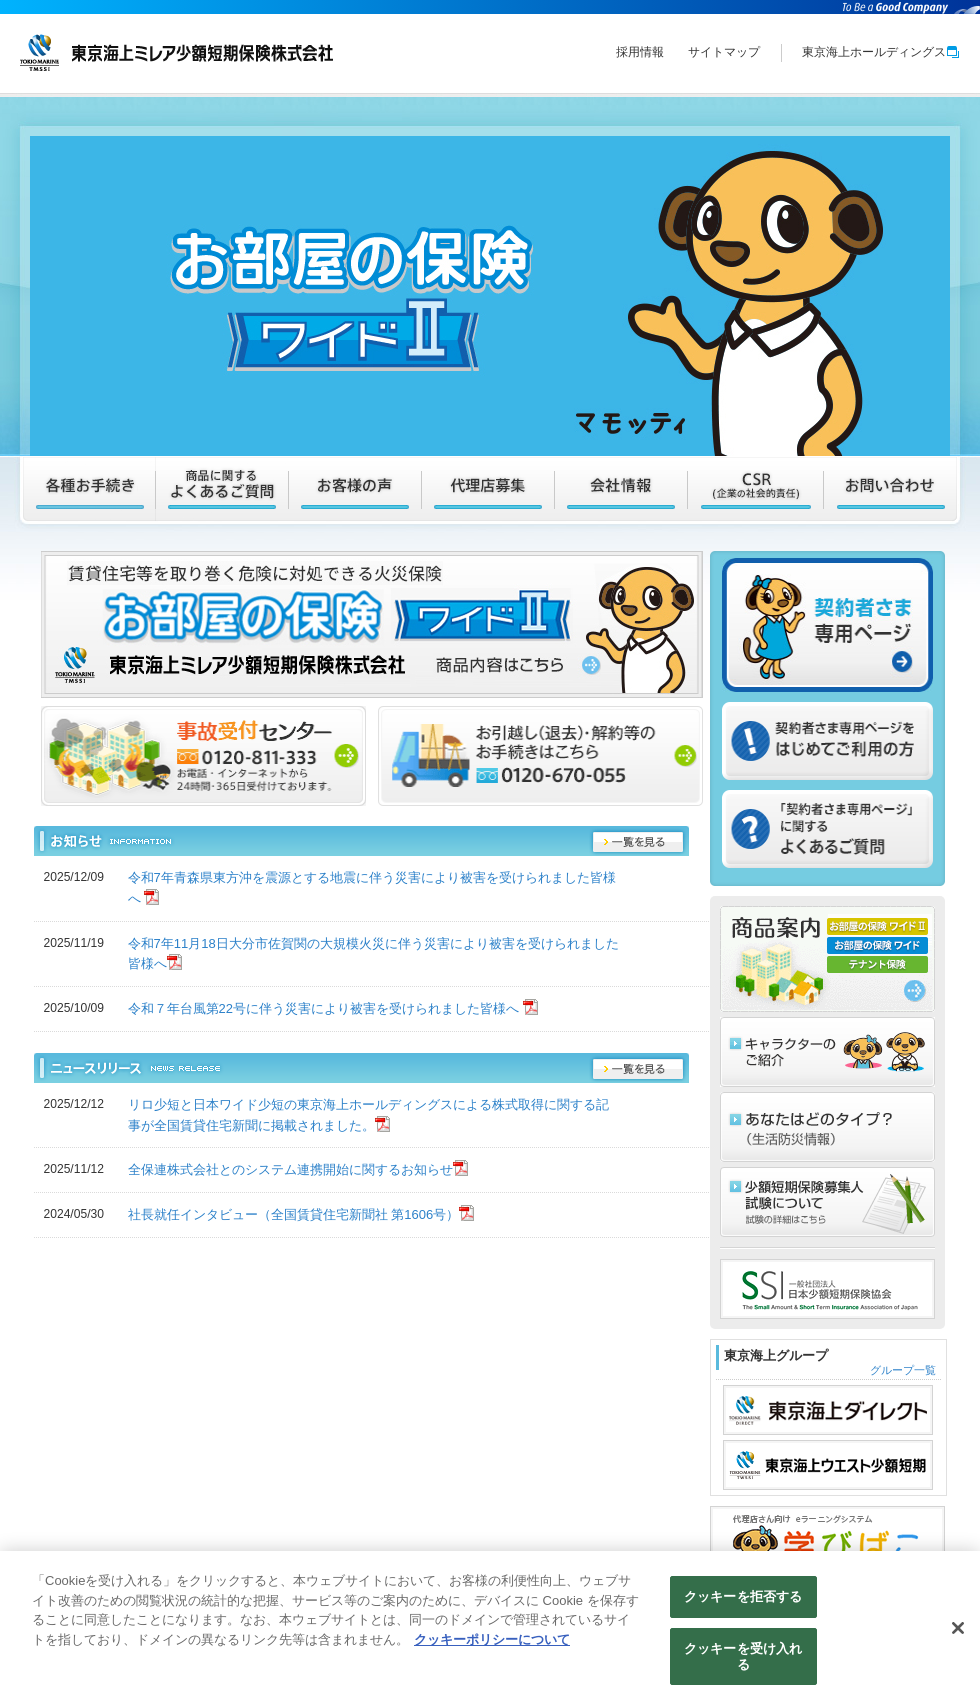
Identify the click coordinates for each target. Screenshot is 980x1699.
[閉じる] (958, 1634)
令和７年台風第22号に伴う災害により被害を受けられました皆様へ (325, 1008)
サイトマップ (724, 52)
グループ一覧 (903, 1370)
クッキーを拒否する (743, 1602)
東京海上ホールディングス (881, 52)
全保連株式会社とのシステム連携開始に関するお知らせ (290, 1169)
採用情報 (640, 52)
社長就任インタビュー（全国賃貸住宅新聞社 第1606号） (294, 1214)
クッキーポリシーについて (492, 1644)
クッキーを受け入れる (743, 1661)
